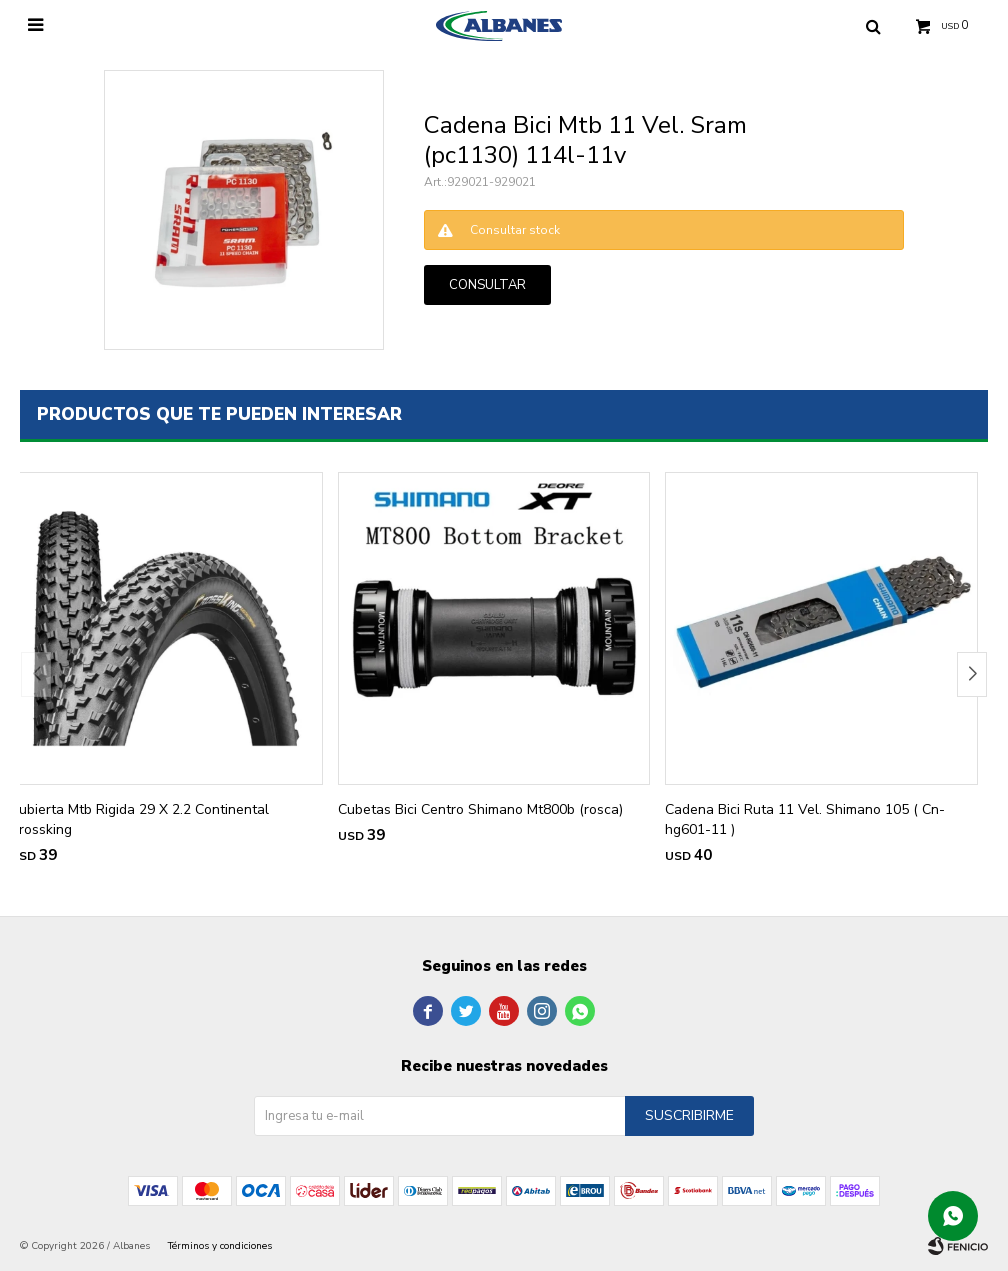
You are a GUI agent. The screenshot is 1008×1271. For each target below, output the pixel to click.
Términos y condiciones (220, 1246)
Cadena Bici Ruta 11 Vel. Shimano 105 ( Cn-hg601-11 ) (805, 819)
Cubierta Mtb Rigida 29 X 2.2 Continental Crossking (139, 819)
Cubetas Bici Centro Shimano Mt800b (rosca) (480, 809)
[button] (972, 674)
